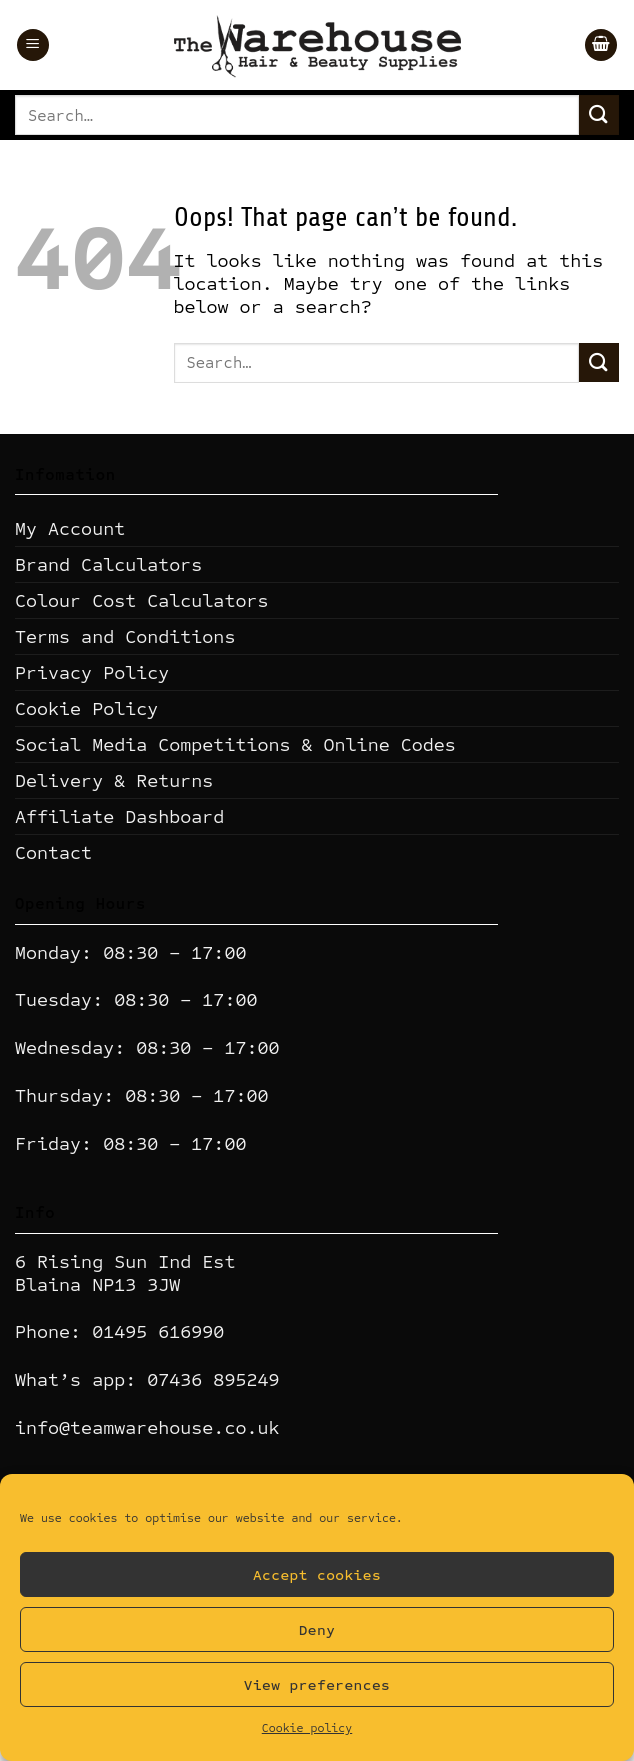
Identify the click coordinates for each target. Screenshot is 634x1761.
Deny (317, 1630)
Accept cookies (317, 1575)
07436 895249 (213, 1379)
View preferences (317, 1685)
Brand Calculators (108, 564)
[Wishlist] (560, 45)
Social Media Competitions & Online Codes (235, 744)
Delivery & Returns (114, 780)
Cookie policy (307, 1728)
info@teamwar (81, 1427)
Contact (53, 852)
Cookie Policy (86, 708)
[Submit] (599, 114)
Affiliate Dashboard (119, 816)
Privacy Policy (92, 672)
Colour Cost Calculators (141, 600)
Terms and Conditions (125, 636)
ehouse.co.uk (213, 1427)
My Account (70, 528)
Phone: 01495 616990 (119, 1331)
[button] (33, 45)
